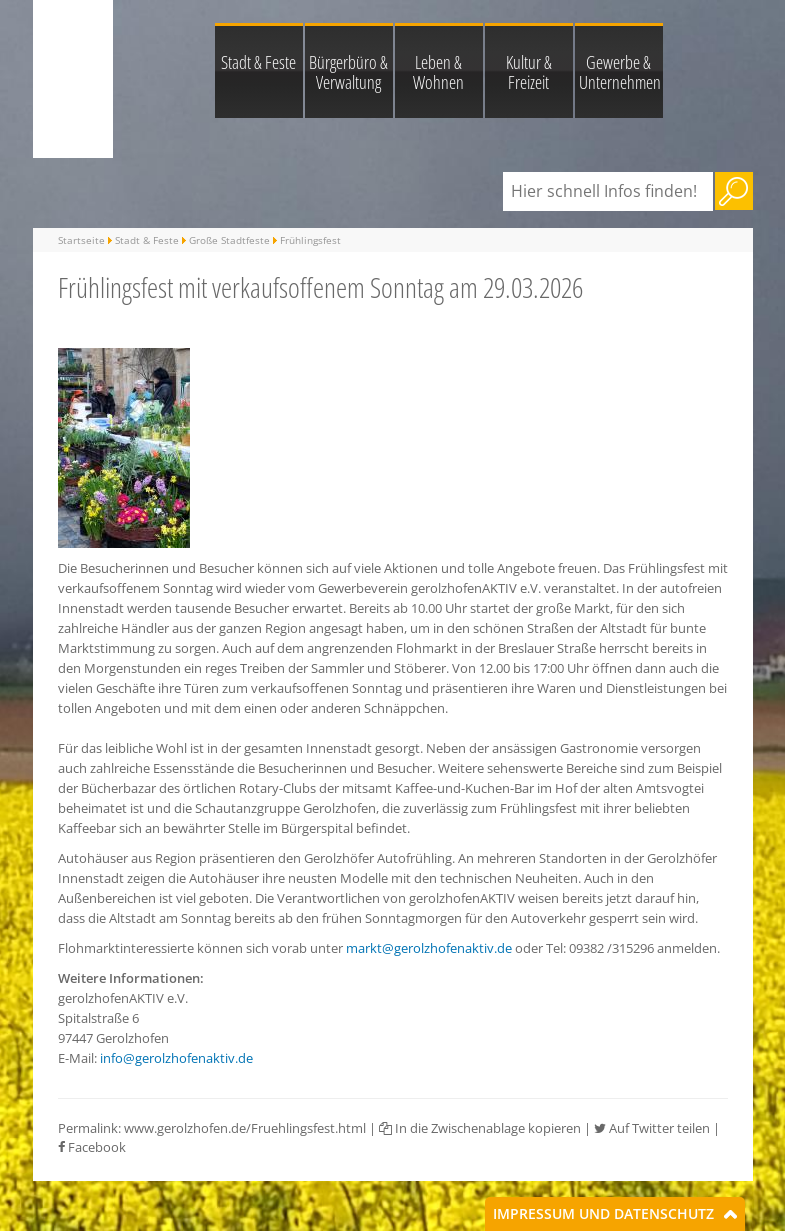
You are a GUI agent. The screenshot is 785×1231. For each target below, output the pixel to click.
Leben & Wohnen (438, 72)
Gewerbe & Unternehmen (620, 72)
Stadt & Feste (258, 62)
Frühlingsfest (310, 240)
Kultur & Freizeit (529, 72)
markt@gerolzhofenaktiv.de (429, 948)
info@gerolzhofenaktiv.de (176, 1058)
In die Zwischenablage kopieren (480, 1128)
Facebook (92, 1147)
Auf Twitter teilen (652, 1128)
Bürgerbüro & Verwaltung (348, 72)
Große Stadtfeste (229, 240)
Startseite (81, 240)
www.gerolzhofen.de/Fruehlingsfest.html (245, 1128)
